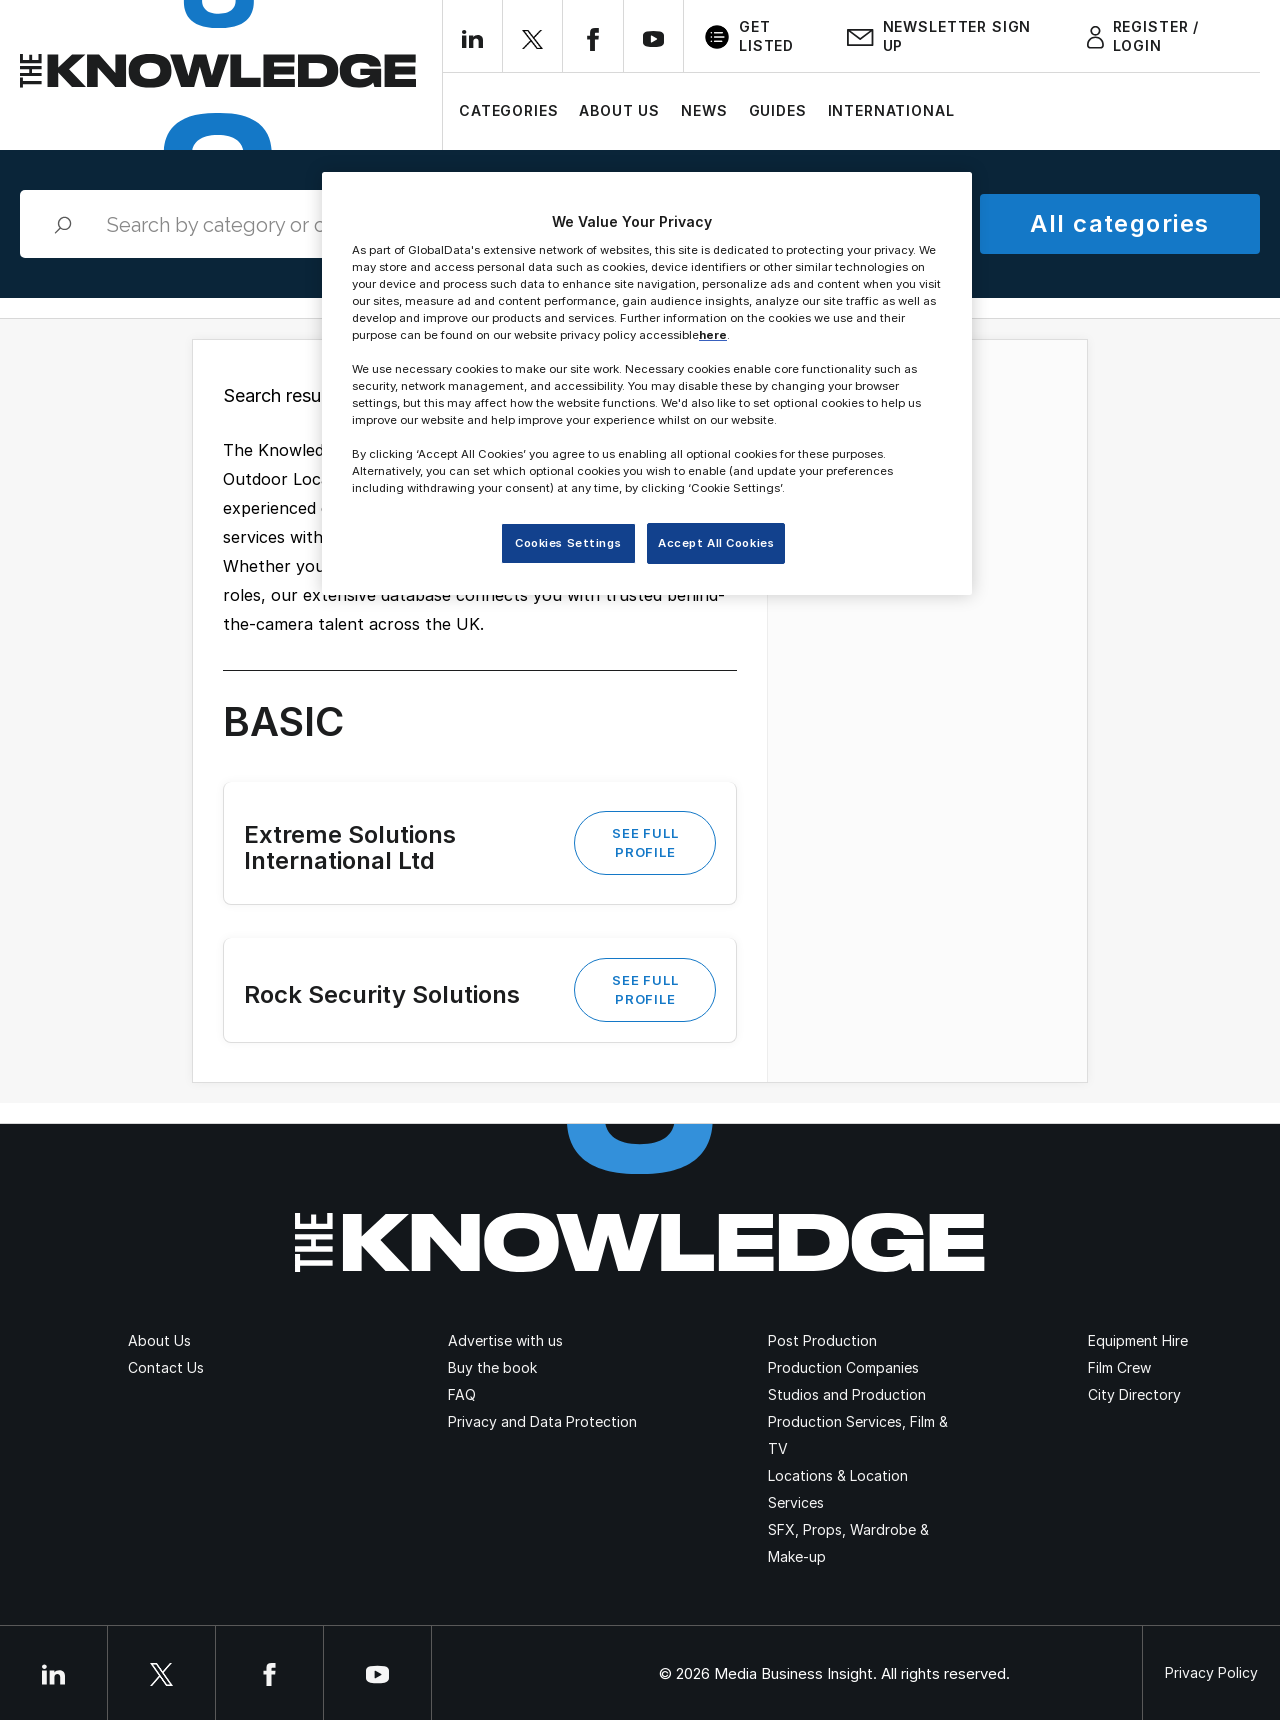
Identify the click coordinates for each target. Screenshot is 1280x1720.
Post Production (822, 1340)
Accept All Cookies (716, 543)
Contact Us (166, 1367)
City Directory (1134, 1394)
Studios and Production (847, 1394)
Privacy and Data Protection (542, 1421)
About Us (619, 110)
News (704, 110)
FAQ (462, 1394)
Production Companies (843, 1367)
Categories (508, 110)
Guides (778, 110)
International (891, 110)
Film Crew (1119, 1367)
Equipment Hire (1138, 1340)
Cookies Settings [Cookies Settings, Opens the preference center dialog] (568, 543)
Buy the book (492, 1367)
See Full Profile (645, 842)
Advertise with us (505, 1340)
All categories (1119, 223)
